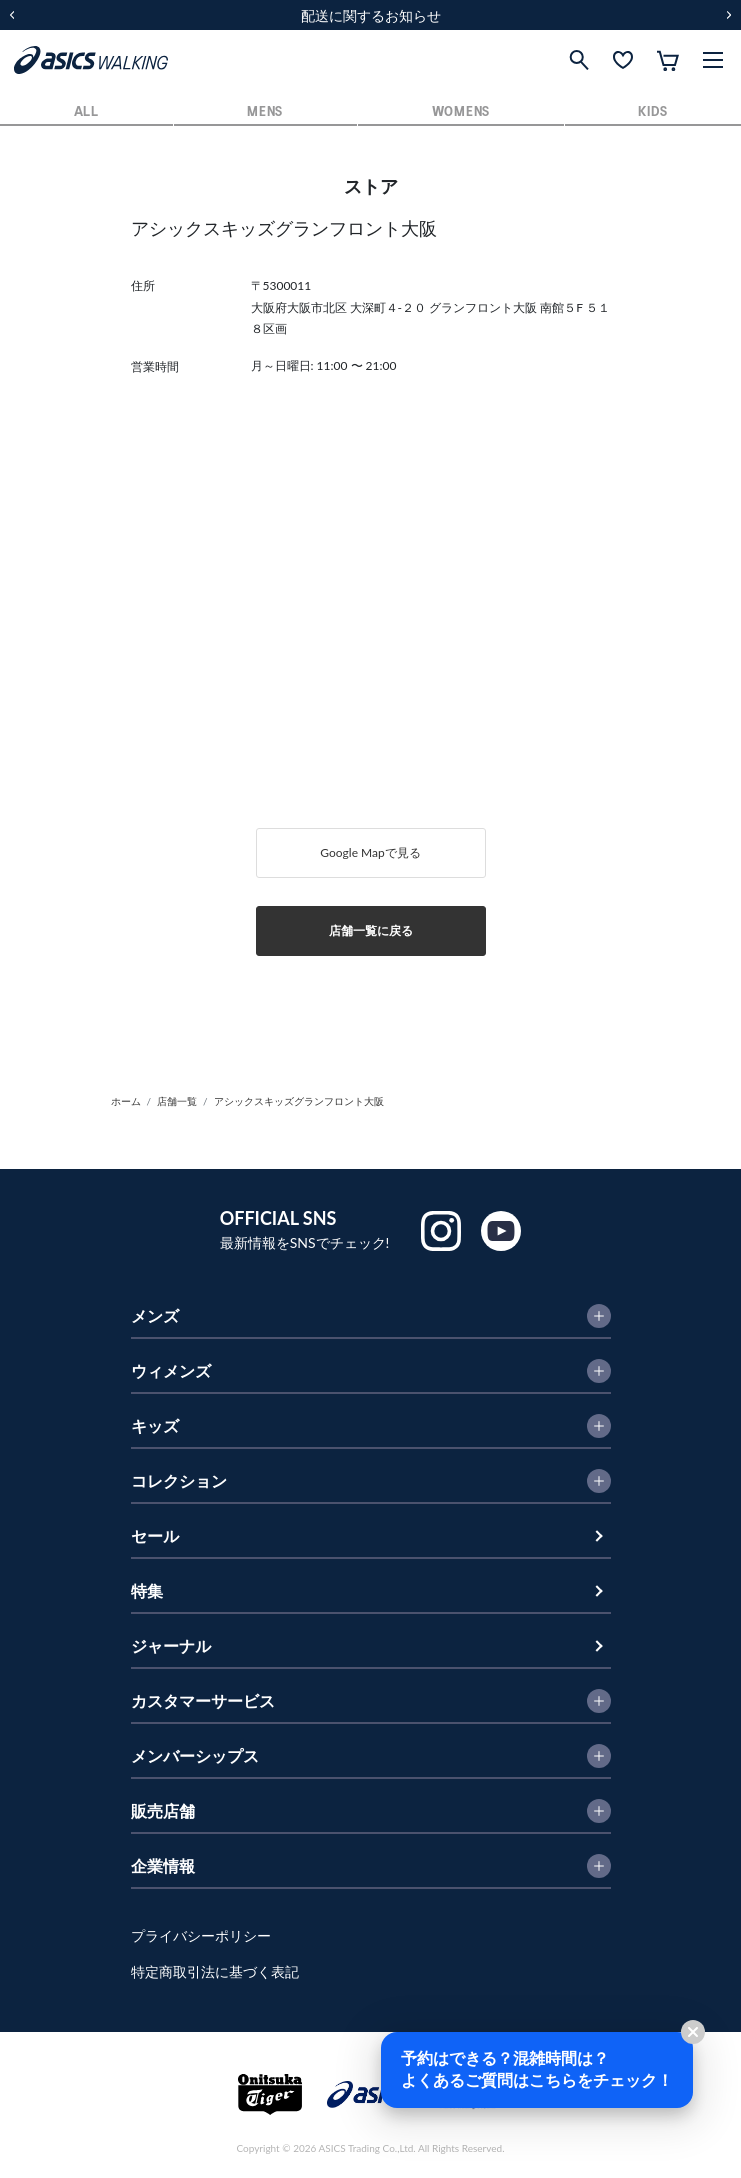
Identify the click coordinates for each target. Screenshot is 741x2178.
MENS (265, 112)
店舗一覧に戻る (371, 930)
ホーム (126, 1101)
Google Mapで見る (370, 852)
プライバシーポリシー (201, 1935)
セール (155, 1535)
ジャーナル (171, 1645)
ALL (86, 112)
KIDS (652, 112)
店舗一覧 (177, 1101)
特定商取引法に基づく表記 (215, 1971)
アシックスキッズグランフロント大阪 (299, 1101)
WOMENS (461, 112)
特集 (147, 1590)
